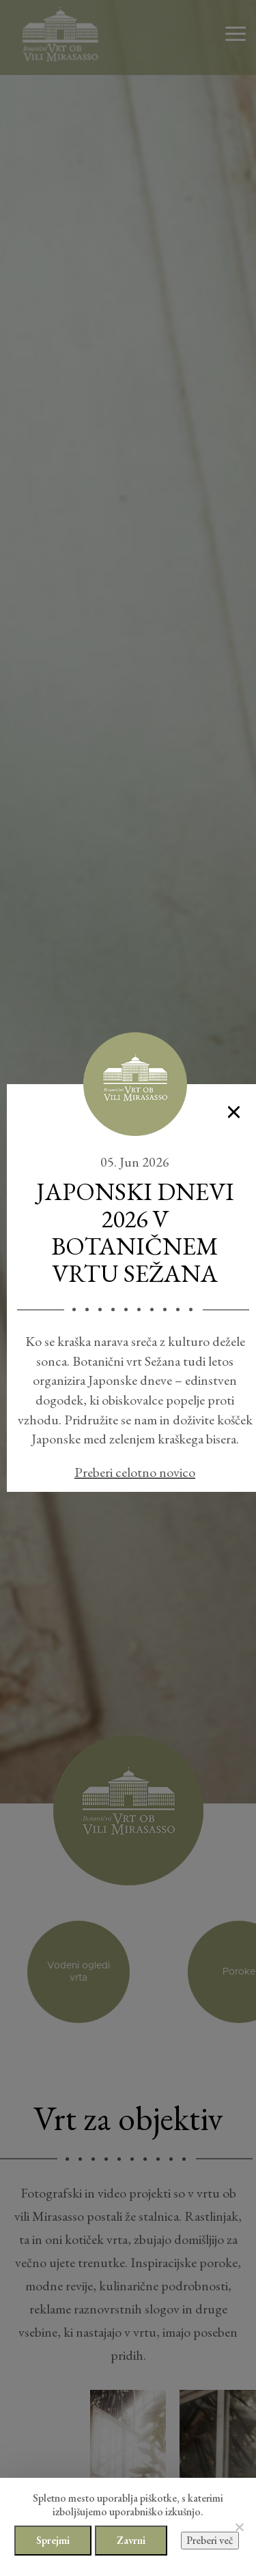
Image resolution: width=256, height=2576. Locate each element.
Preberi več (209, 2540)
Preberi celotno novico (134, 1472)
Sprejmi (53, 2540)
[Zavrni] (239, 2527)
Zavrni (131, 2540)
